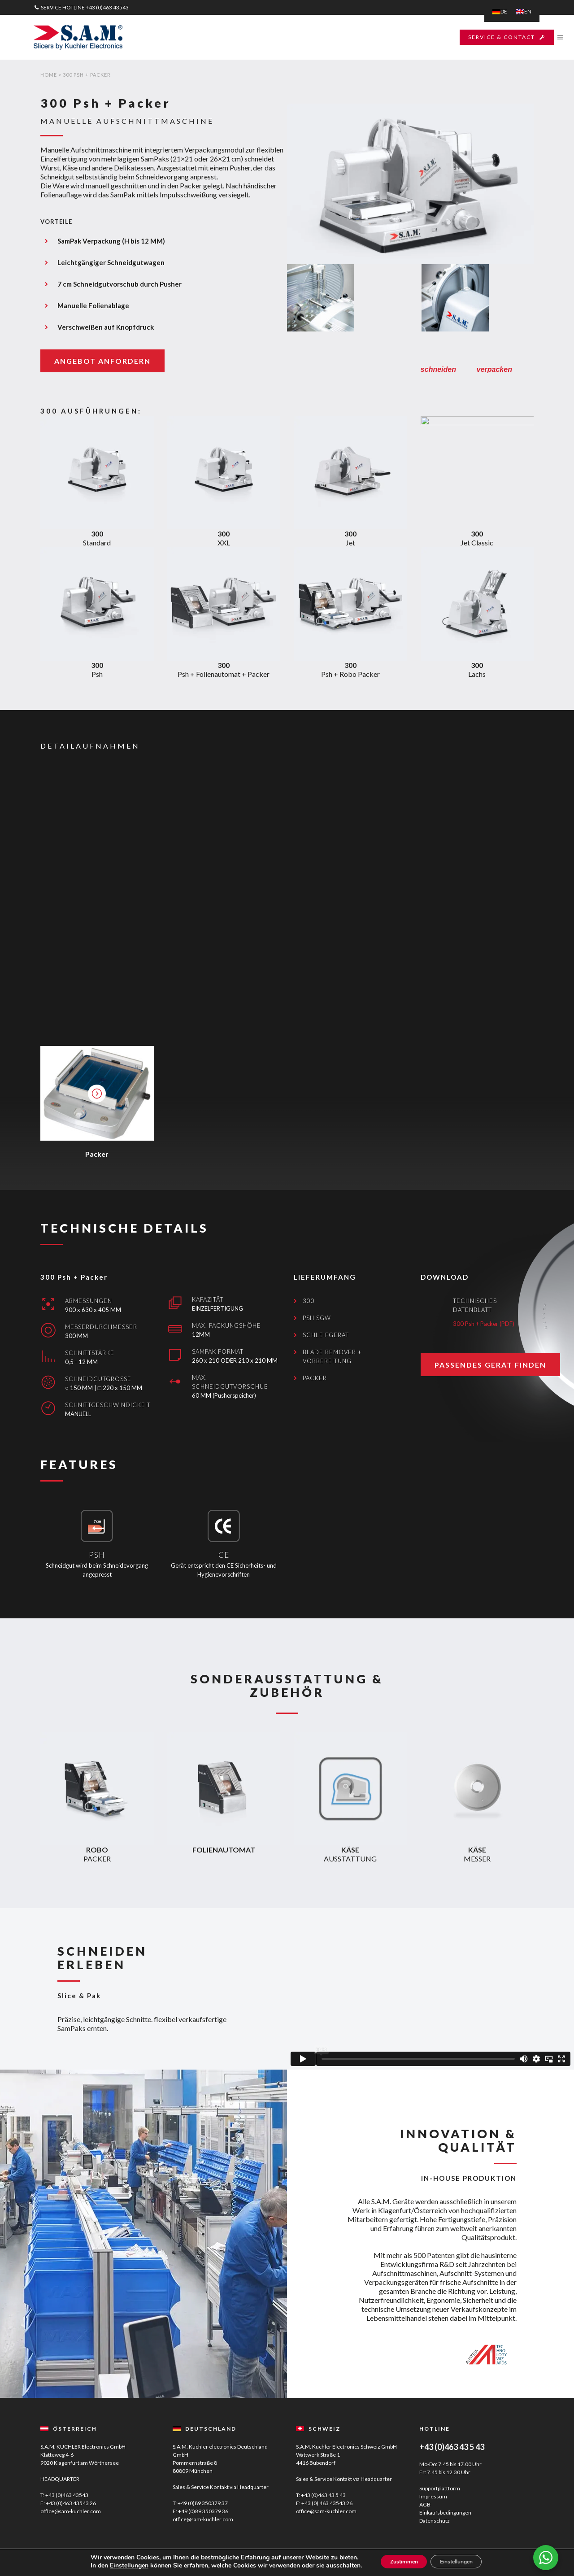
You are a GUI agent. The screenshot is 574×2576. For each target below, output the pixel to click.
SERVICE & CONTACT (494, 37)
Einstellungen (115, 2566)
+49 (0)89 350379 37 (203, 2503)
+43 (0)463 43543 (107, 7)
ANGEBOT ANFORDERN (102, 361)
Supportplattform (439, 2488)
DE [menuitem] (503, 11)
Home (48, 75)
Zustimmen (397, 2562)
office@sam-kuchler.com (70, 2511)
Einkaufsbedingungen (445, 2512)
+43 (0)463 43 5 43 (323, 2495)
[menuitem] (500, 11)
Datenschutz (434, 2520)
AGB (424, 2504)
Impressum (433, 2496)
